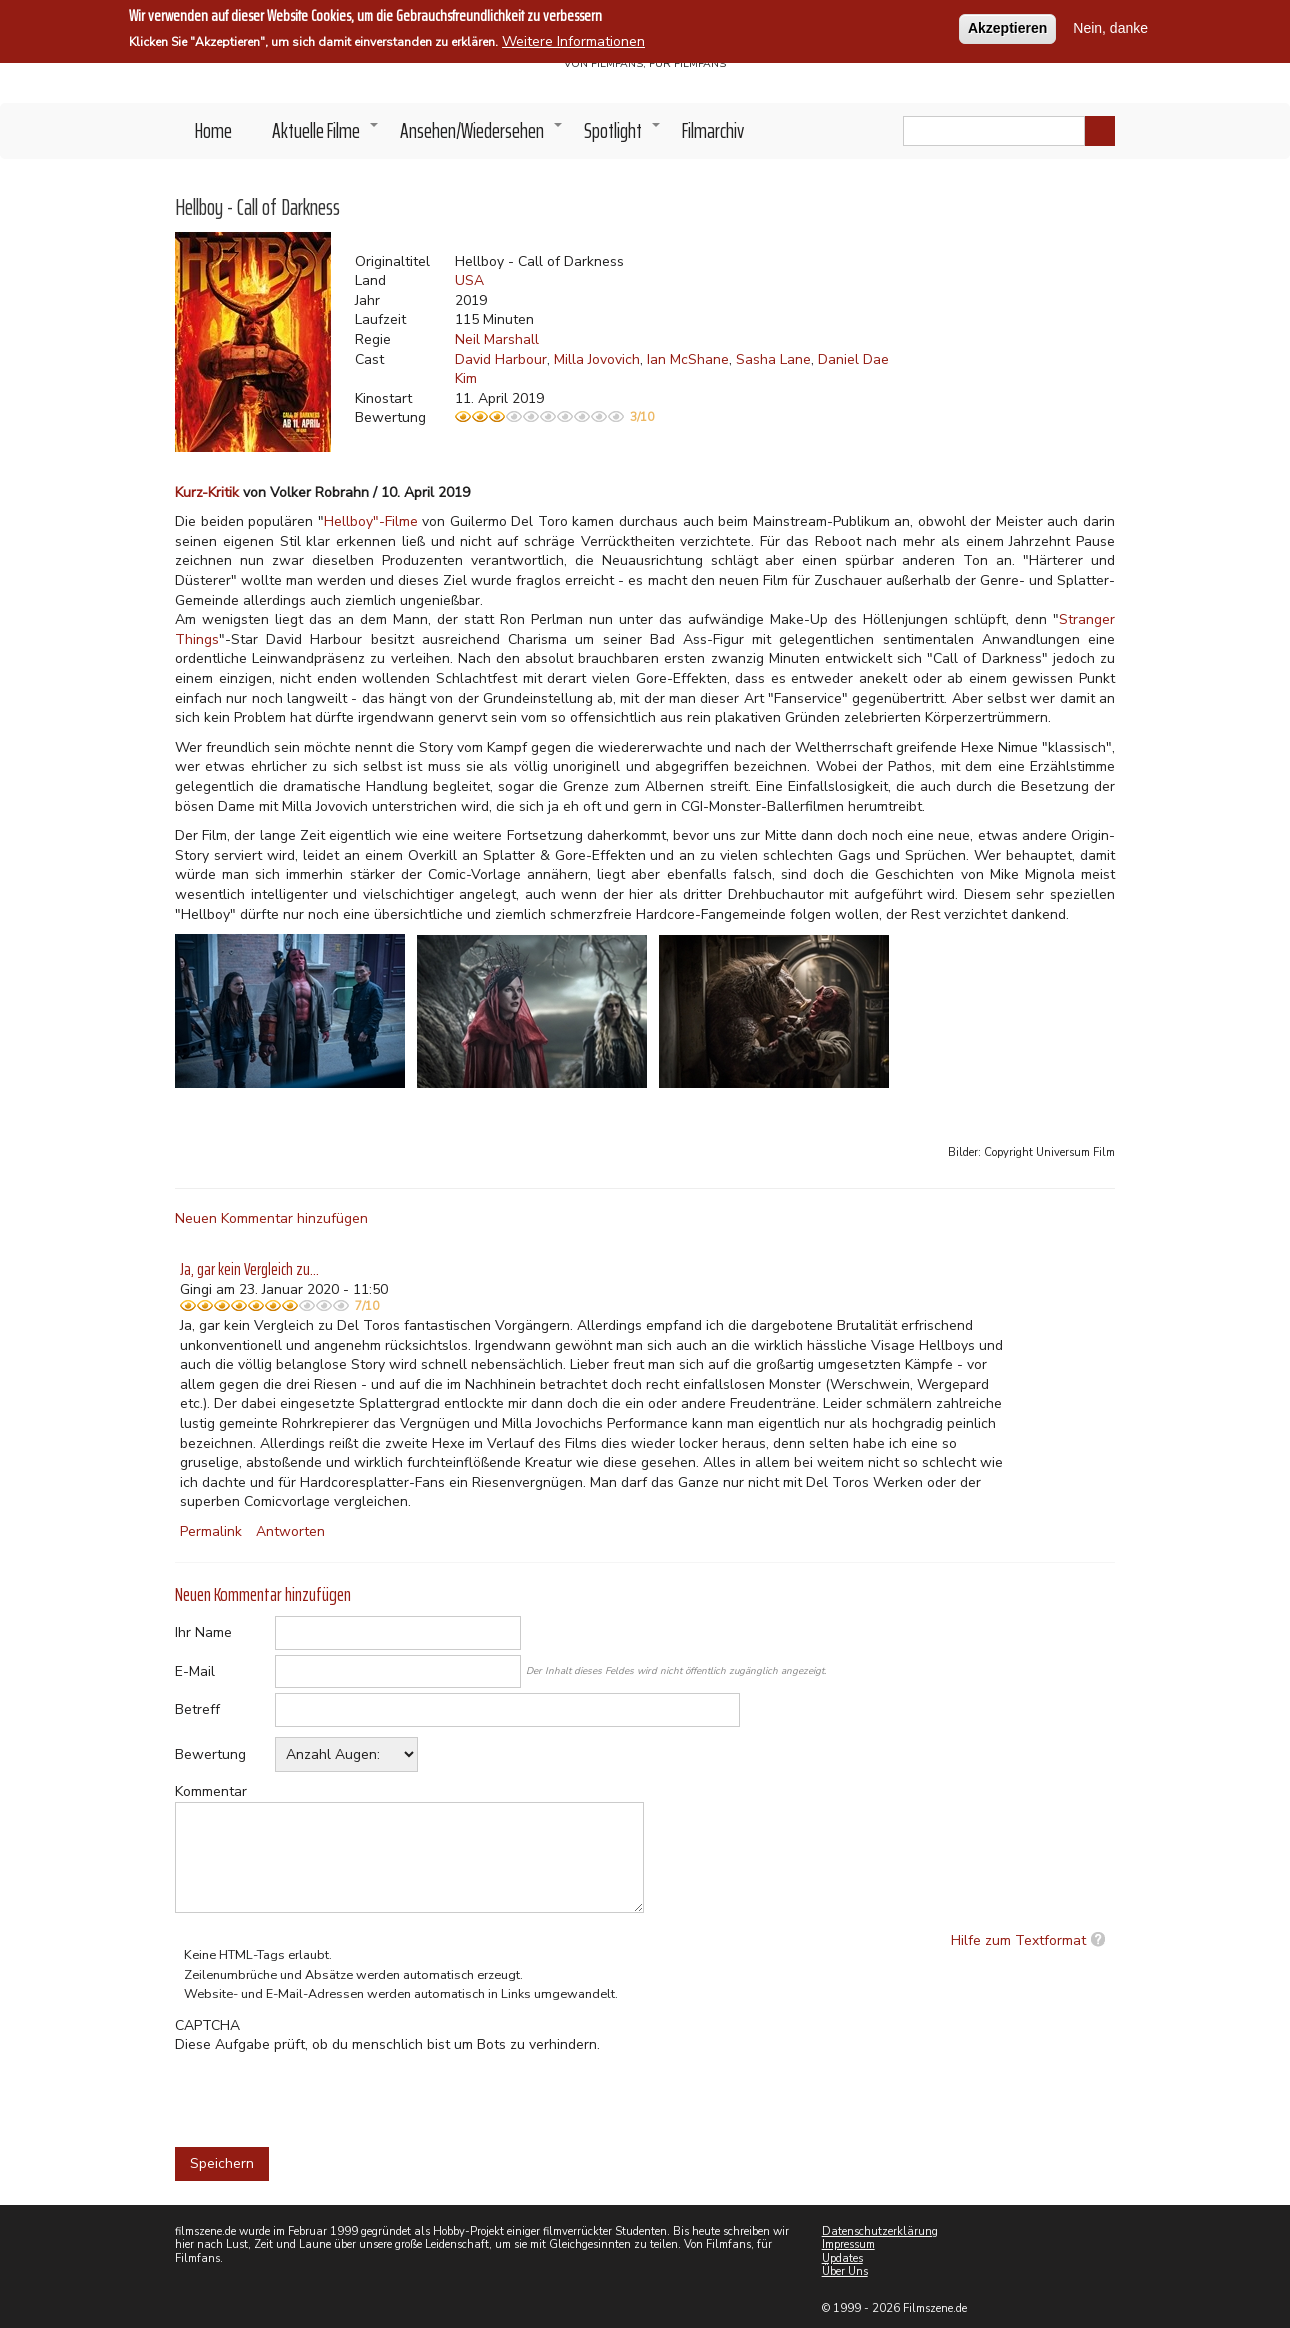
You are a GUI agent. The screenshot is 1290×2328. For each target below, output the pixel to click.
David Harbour (501, 359)
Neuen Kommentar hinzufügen (271, 1218)
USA (469, 280)
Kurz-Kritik (207, 492)
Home (213, 130)
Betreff (197, 1709)
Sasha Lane (773, 359)
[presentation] (327, 2094)
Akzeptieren (1007, 28)
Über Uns (845, 2271)
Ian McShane (688, 359)
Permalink (211, 1531)
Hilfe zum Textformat (1018, 1940)
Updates (842, 2258)
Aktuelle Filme (326, 136)
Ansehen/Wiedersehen (482, 136)
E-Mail (195, 1671)
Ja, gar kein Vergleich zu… (249, 1269)
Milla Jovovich (597, 359)
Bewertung (210, 1754)
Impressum (848, 2244)
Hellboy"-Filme (371, 521)
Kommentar (211, 1791)
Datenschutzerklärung (880, 2231)
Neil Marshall (497, 339)
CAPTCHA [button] (207, 2025)
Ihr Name (203, 1632)
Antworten (290, 1531)
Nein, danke (1110, 28)
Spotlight (623, 136)
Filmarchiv (713, 130)
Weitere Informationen (573, 41)
